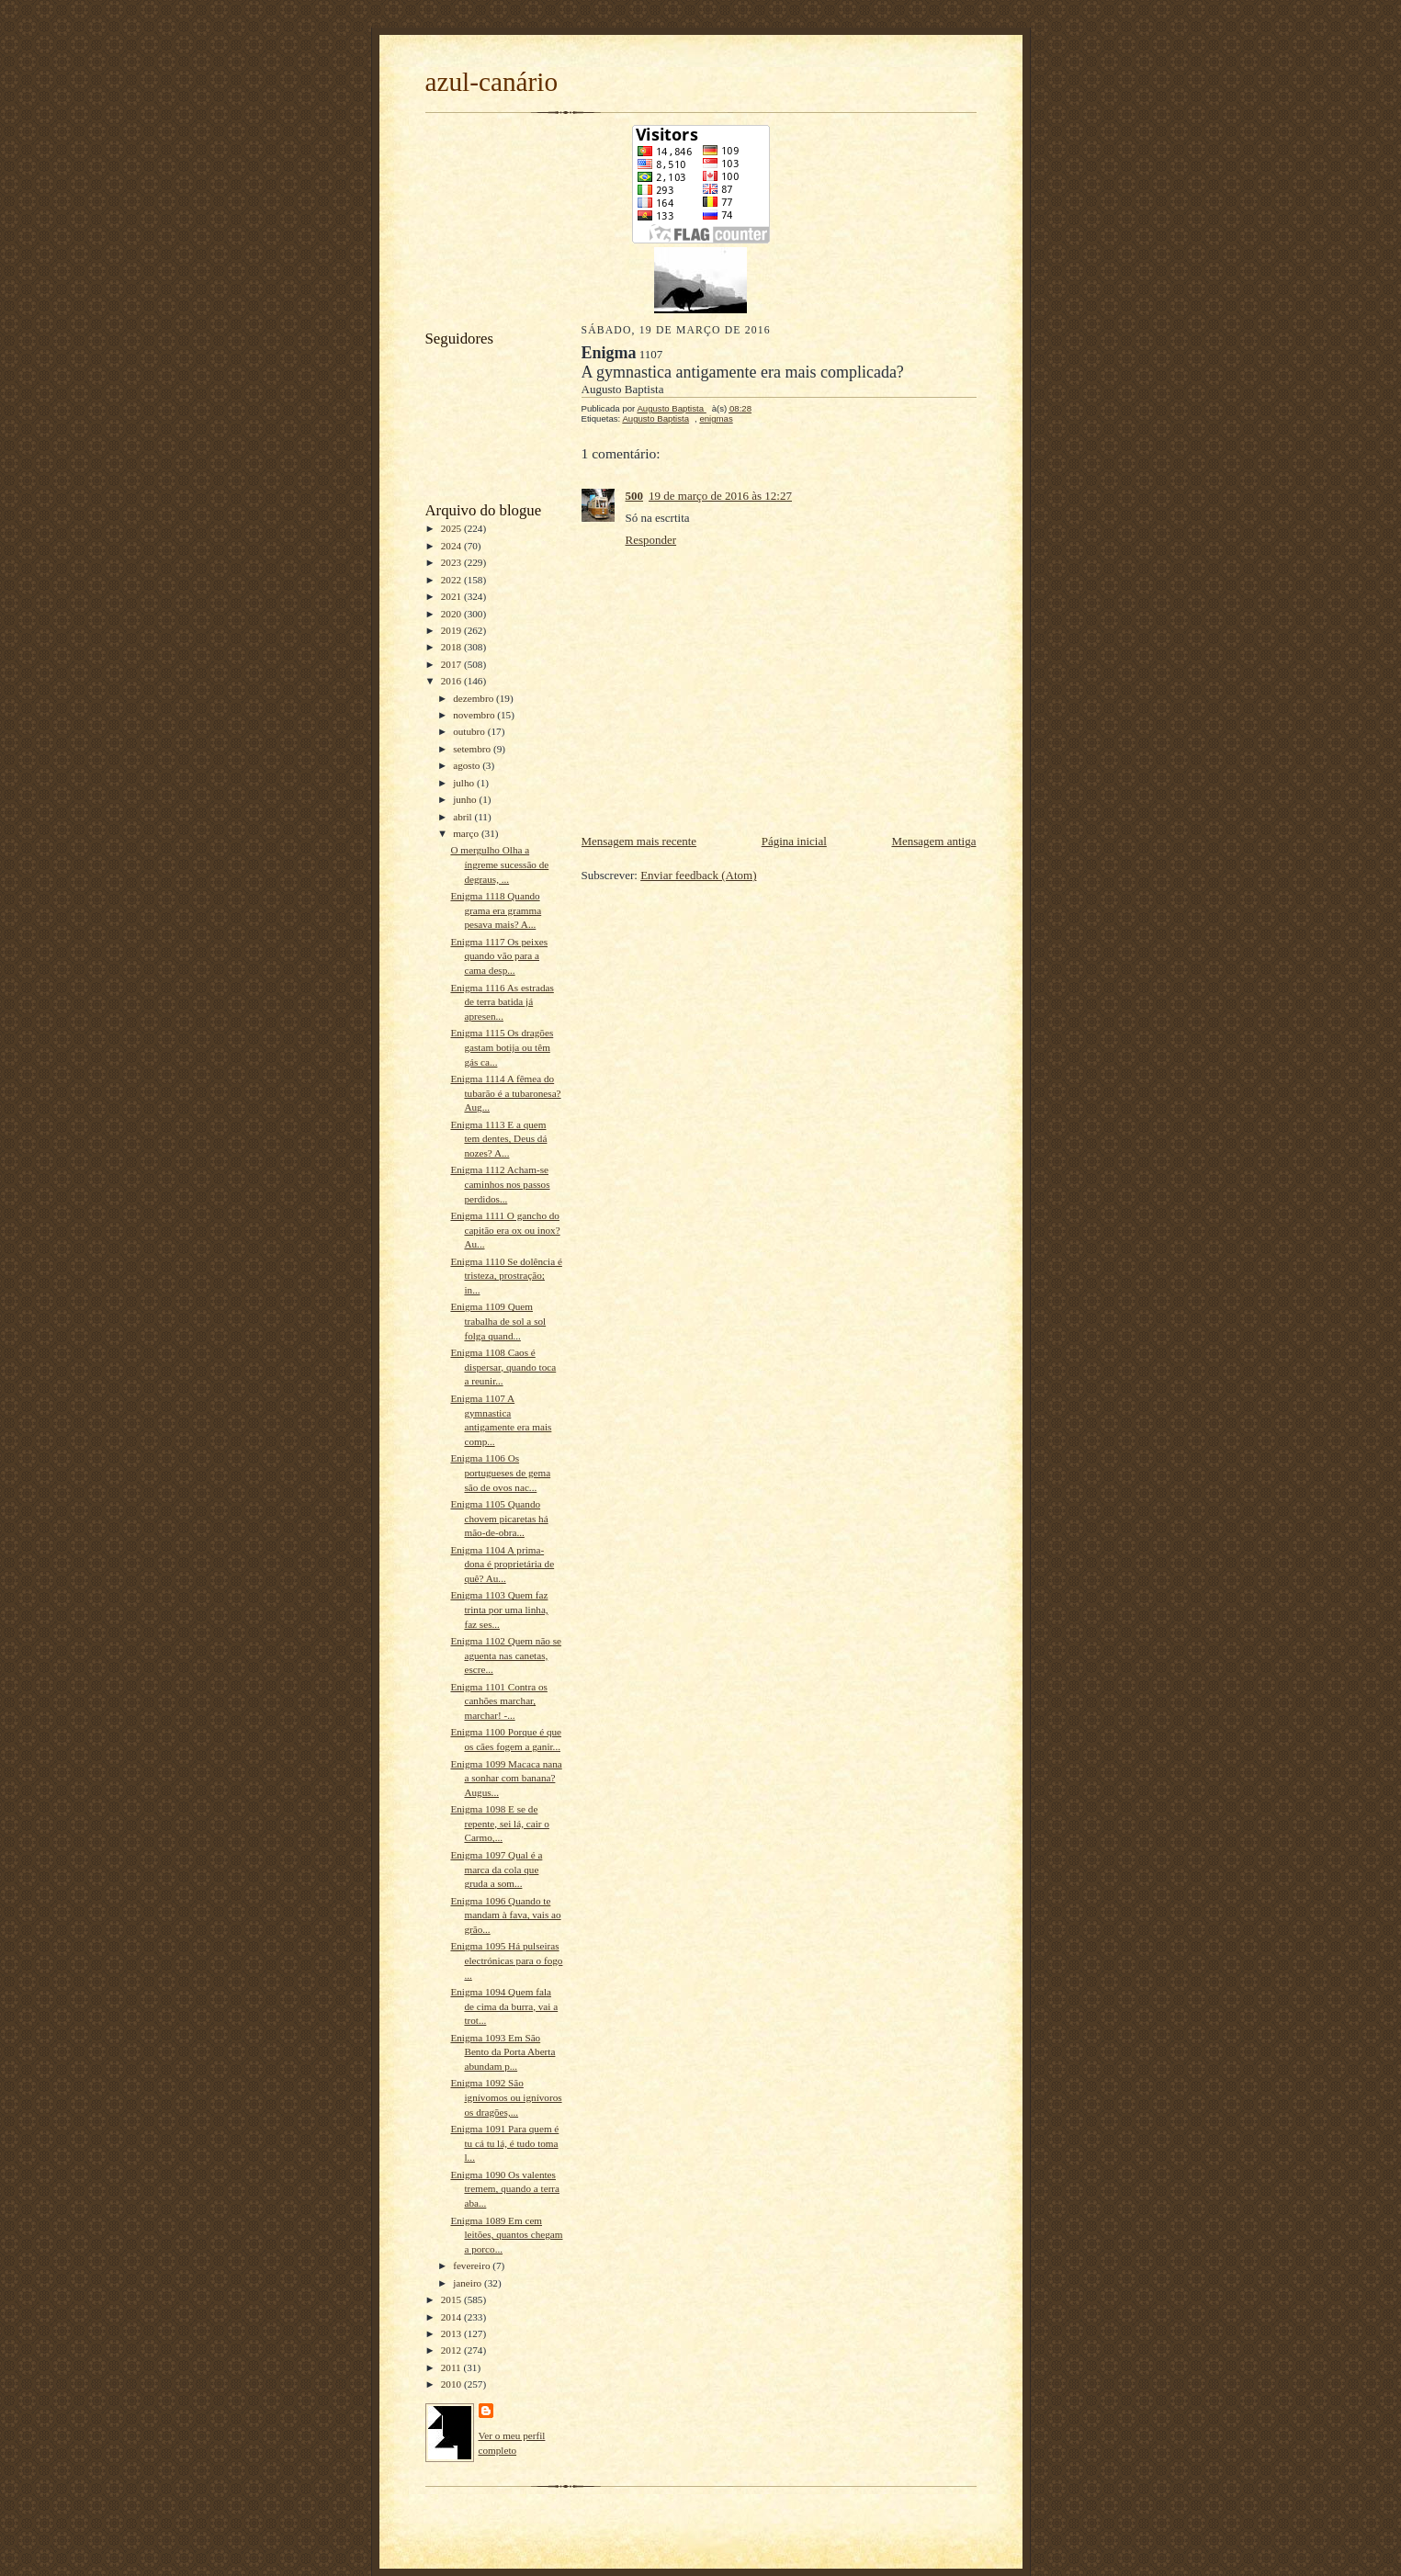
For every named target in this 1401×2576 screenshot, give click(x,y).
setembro (473, 748)
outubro (470, 731)
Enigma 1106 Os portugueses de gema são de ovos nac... (500, 1472)
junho (466, 799)
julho (465, 782)
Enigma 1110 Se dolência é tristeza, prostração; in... (505, 1275)
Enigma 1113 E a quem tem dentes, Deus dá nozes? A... (498, 1138)
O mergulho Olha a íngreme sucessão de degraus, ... (499, 864)
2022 (452, 579)
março (467, 833)
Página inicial (794, 841)
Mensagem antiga (933, 841)
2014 (452, 2316)
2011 (452, 2367)
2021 (452, 596)
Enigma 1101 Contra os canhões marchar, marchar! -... (498, 1701)
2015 (452, 2299)
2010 (452, 2384)
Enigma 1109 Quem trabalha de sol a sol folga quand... (498, 1320)
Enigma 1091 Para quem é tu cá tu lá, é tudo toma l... (504, 2143)
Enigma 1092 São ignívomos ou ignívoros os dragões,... (505, 2097)
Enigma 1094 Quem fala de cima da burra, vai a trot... (504, 2006)
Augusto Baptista (655, 418)
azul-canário (492, 81)
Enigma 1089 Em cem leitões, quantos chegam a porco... (506, 2234)
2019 (452, 630)
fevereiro (472, 2265)
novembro (475, 714)
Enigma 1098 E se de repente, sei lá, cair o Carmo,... (499, 1823)
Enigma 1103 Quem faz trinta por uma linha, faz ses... (499, 1609)
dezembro (474, 698)
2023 (452, 562)
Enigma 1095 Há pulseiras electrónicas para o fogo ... (506, 1960)
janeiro (468, 2282)
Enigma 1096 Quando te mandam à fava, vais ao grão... (505, 1915)
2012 (452, 2350)
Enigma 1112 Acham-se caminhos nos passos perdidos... (499, 1183)
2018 (452, 646)
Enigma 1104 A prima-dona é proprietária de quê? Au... (502, 1564)
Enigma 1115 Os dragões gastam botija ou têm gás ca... (501, 1047)
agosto (467, 765)
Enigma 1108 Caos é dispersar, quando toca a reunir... (503, 1366)
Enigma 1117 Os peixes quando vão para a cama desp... (499, 956)
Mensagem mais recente (639, 841)
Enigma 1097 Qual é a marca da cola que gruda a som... (496, 1869)
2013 (452, 2333)
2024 (452, 545)
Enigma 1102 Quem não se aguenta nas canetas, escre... (505, 1655)
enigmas (715, 418)
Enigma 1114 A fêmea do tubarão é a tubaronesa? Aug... (505, 1093)
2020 (452, 613)
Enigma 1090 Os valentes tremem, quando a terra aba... (504, 2189)
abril (463, 816)
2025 (452, 528)
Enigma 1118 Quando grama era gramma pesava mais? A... (495, 910)
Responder (651, 540)
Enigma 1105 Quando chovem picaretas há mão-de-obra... (499, 1518)
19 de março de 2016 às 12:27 (720, 496)
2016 (452, 680)
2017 (452, 664)
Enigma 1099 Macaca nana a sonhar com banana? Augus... (505, 1778)
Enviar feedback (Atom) (698, 875)
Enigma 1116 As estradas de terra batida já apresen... (501, 1002)
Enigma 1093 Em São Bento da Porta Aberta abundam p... (502, 2052)
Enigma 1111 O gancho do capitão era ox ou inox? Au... (504, 1229)
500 (635, 496)
